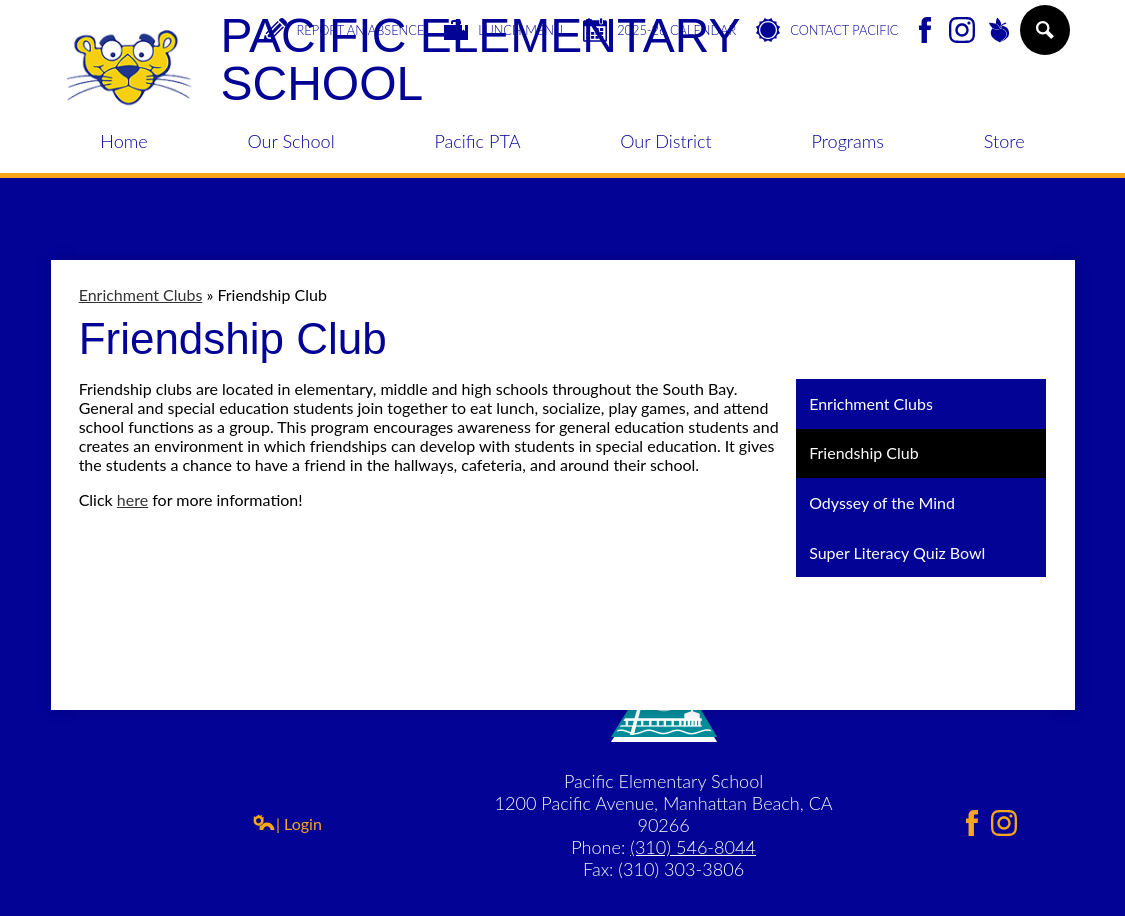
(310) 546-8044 (693, 847)
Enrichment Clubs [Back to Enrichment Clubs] (141, 294)
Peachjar (999, 31)
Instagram (962, 31)
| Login (287, 823)
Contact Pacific (827, 30)
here (132, 499)
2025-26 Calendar (659, 30)
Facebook (925, 31)
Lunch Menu (503, 30)
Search (1043, 38)
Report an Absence (344, 30)
